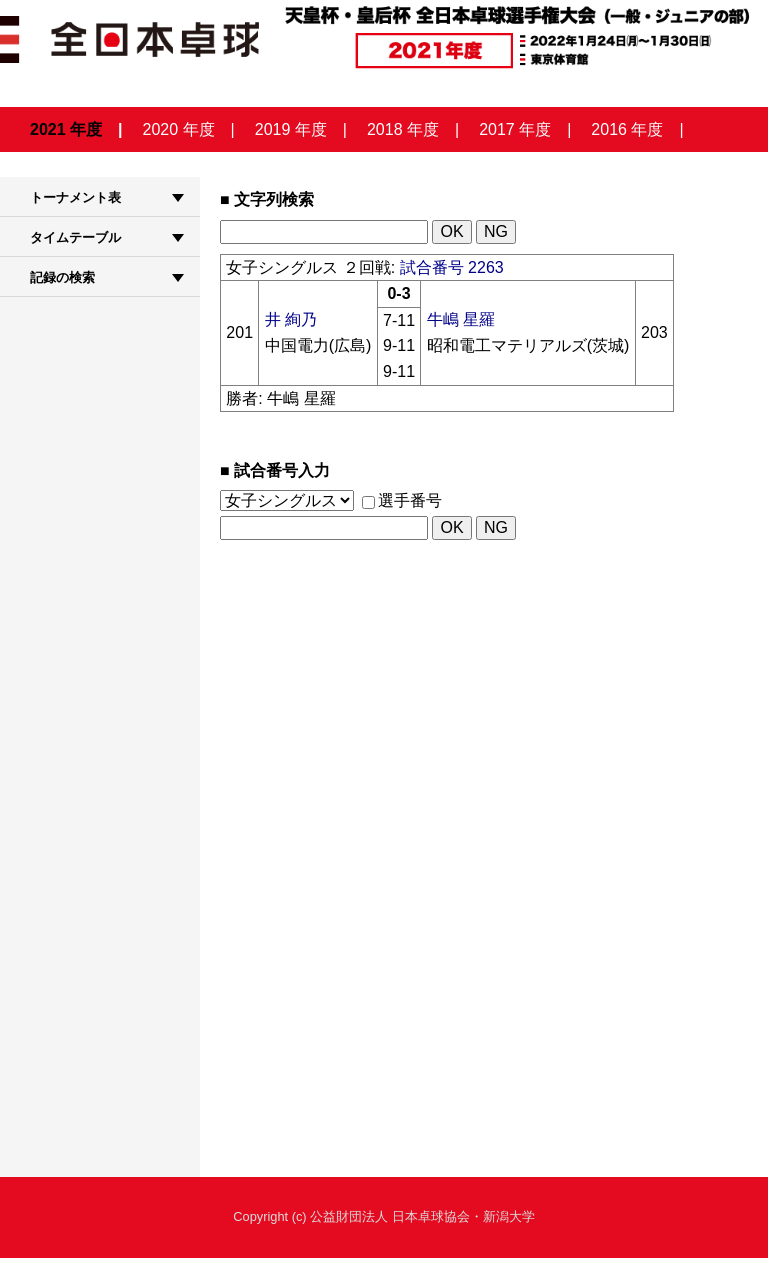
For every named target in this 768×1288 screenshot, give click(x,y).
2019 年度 (291, 129)
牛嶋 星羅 (461, 319)
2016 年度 (627, 129)
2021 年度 (66, 129)
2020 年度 (179, 129)
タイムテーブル (75, 237)
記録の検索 (62, 277)
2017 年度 (515, 129)
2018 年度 (403, 129)
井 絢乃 (291, 319)
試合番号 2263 (452, 267)
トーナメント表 (75, 197)
